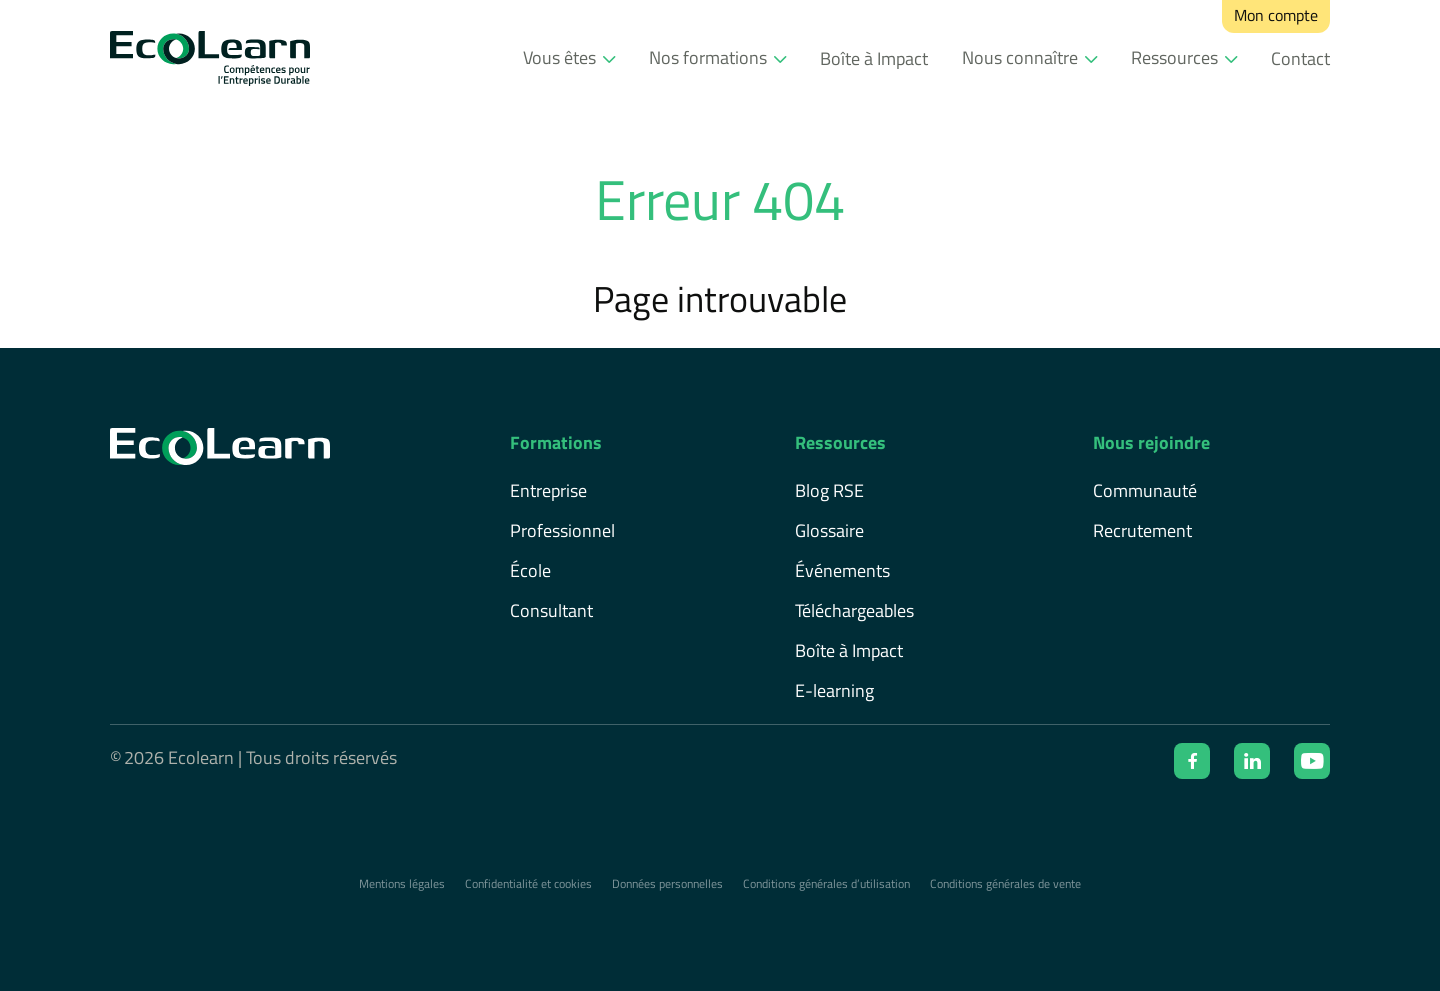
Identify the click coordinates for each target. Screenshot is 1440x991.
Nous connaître (1020, 57)
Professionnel (562, 530)
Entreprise (548, 490)
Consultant (551, 610)
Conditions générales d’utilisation (826, 883)
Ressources (1174, 57)
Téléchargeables (854, 610)
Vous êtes (559, 57)
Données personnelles (667, 883)
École (530, 570)
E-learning (834, 690)
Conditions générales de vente (1005, 883)
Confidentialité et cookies (528, 883)
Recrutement (1142, 530)
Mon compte (1276, 15)
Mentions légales (402, 883)
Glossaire (829, 530)
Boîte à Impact (874, 58)
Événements (842, 570)
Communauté (1145, 490)
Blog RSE (829, 490)
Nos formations (708, 57)
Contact (1300, 58)
